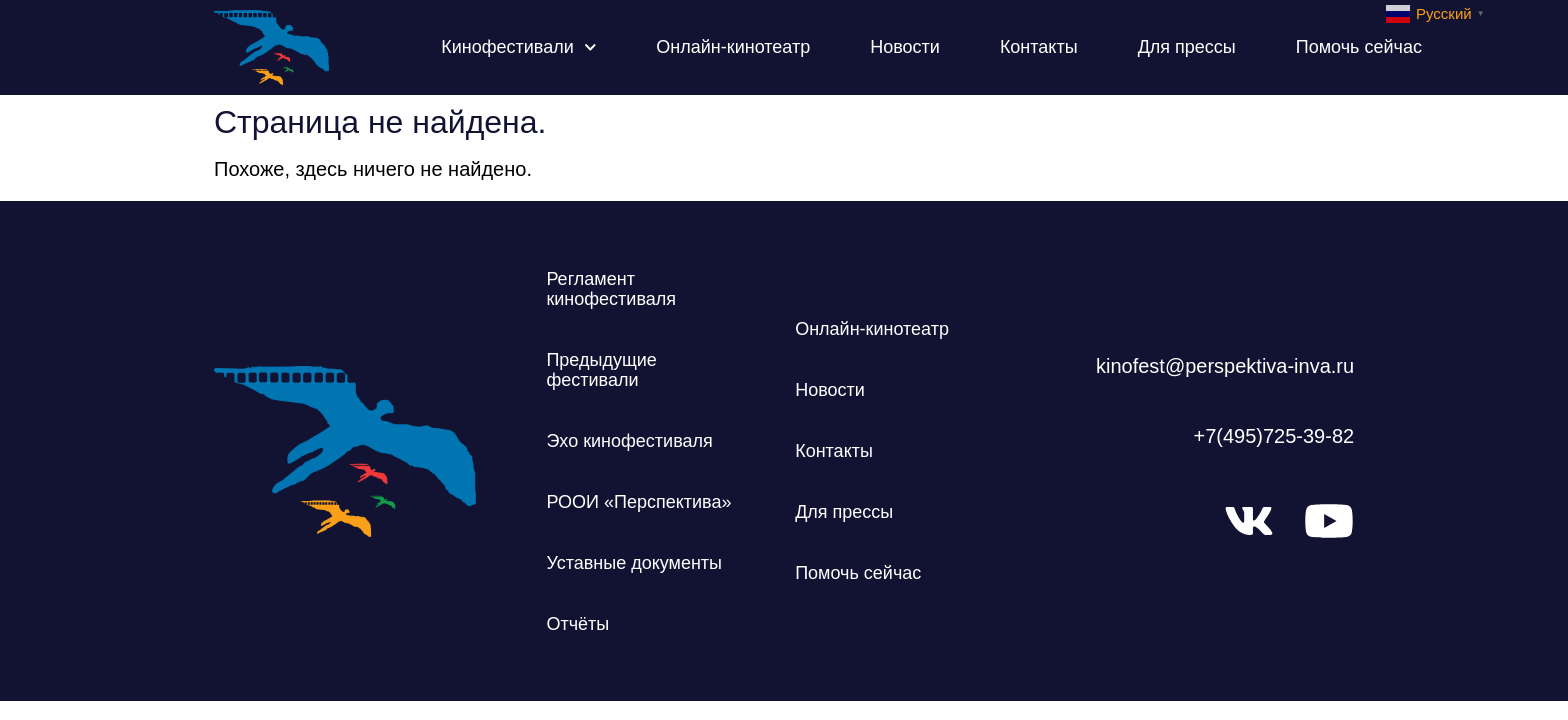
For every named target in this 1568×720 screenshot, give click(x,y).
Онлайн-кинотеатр (733, 47)
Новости (905, 47)
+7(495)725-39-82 (1273, 436)
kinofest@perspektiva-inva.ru (1225, 366)
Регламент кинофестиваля (611, 289)
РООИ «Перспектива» (638, 502)
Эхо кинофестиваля (629, 441)
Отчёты (577, 624)
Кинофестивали (518, 47)
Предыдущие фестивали (601, 370)
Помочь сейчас (1359, 47)
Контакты (1039, 47)
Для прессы (1187, 47)
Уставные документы (634, 563)
